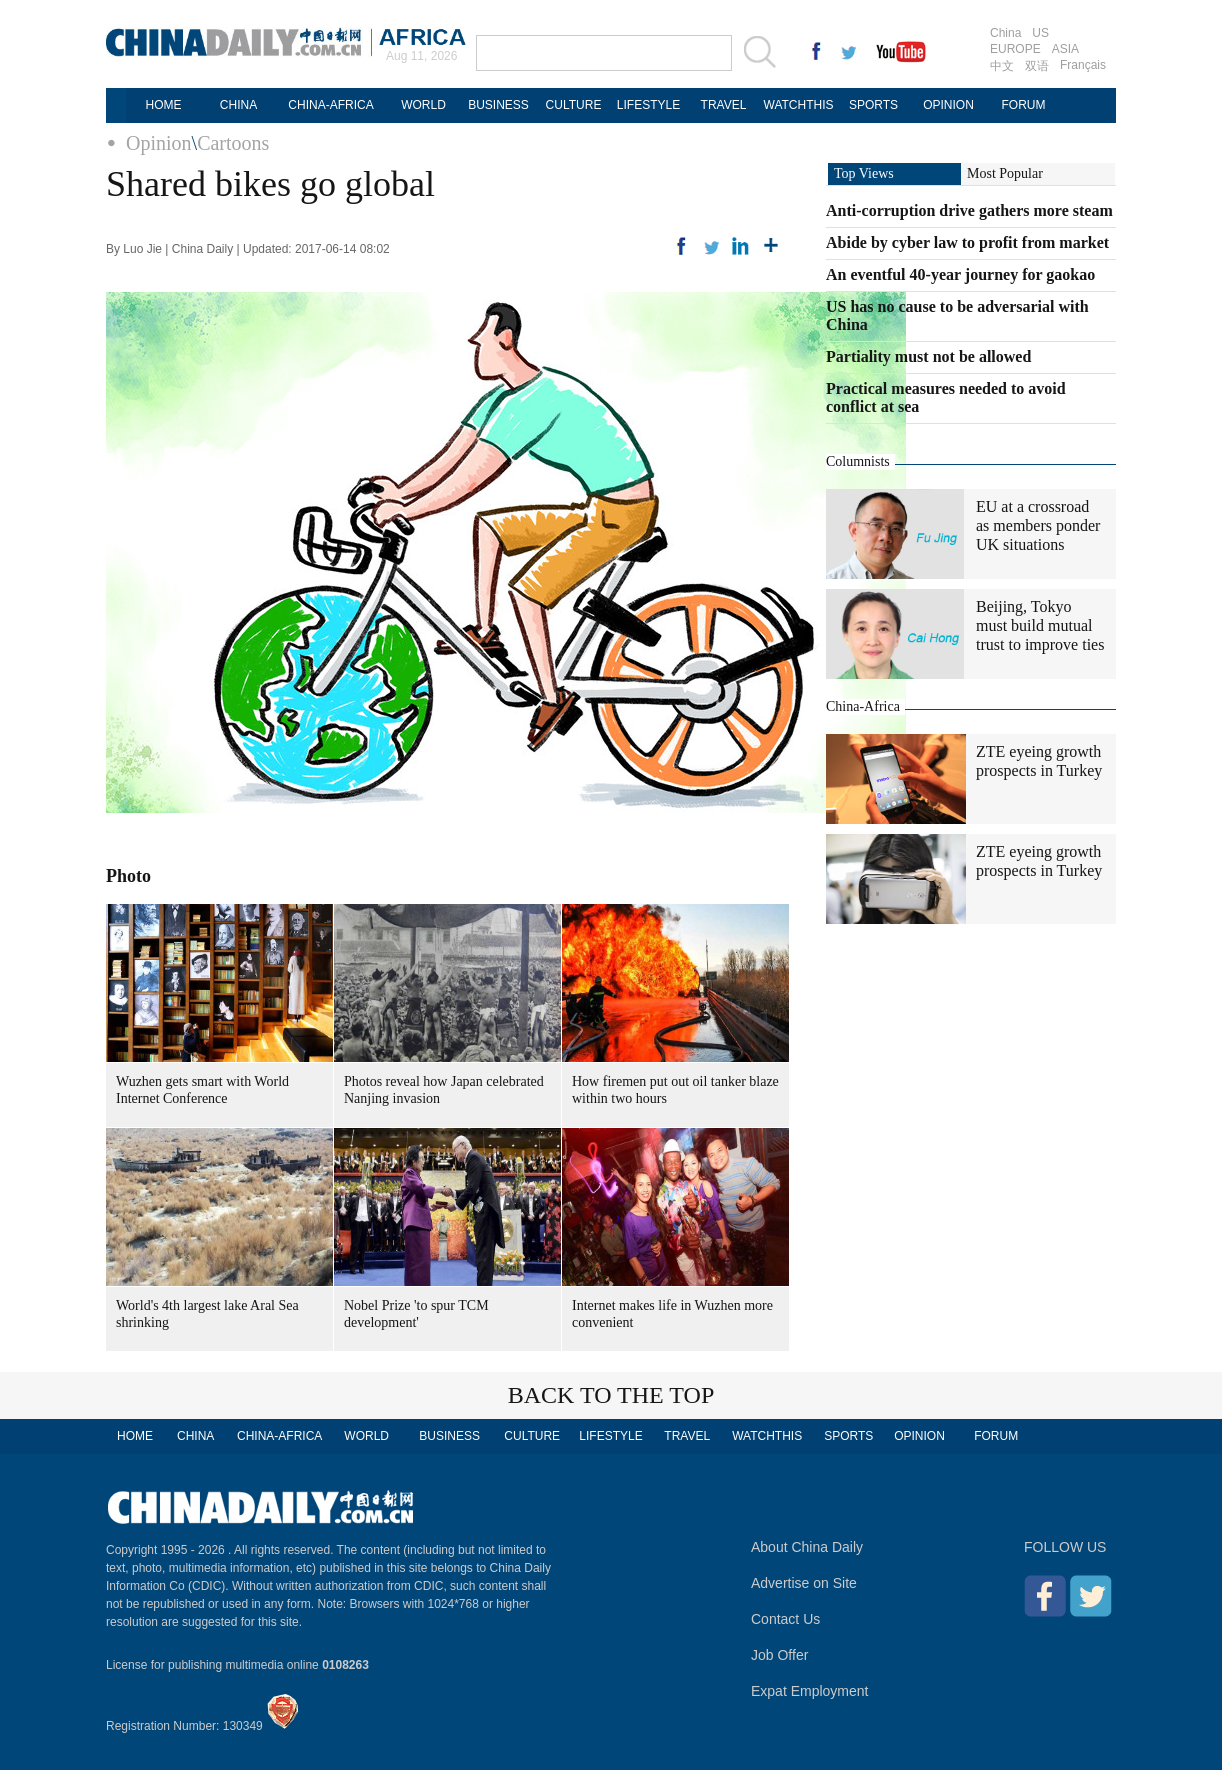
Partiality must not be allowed (928, 356)
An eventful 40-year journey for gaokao (960, 274)
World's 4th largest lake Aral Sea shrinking (207, 1314)
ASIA (1065, 49)
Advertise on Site (804, 1583)
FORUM (1024, 105)
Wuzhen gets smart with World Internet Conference (202, 1090)
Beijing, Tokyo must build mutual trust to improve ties (1040, 625)
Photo (128, 876)
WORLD (423, 105)
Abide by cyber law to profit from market (967, 242)
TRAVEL (724, 105)
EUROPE (1015, 49)
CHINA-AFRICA (330, 105)
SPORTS (873, 105)
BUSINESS (498, 105)
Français (1083, 65)
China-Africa (863, 706)
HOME (164, 105)
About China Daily (807, 1547)
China (1005, 33)
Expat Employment (810, 1691)
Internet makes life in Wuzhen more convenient (672, 1314)
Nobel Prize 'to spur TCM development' (416, 1314)
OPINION (948, 105)
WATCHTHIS (799, 105)
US (1040, 33)
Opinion (159, 143)
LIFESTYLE (648, 105)
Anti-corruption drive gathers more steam (969, 210)
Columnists (858, 461)
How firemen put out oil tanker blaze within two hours (675, 1090)
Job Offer (779, 1655)
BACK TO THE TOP (611, 1395)
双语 (1037, 66)
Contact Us (785, 1619)
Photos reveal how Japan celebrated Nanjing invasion (444, 1090)
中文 (1002, 66)
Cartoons (233, 143)
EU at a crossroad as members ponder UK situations (1038, 525)
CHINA (238, 105)
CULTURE (574, 105)
